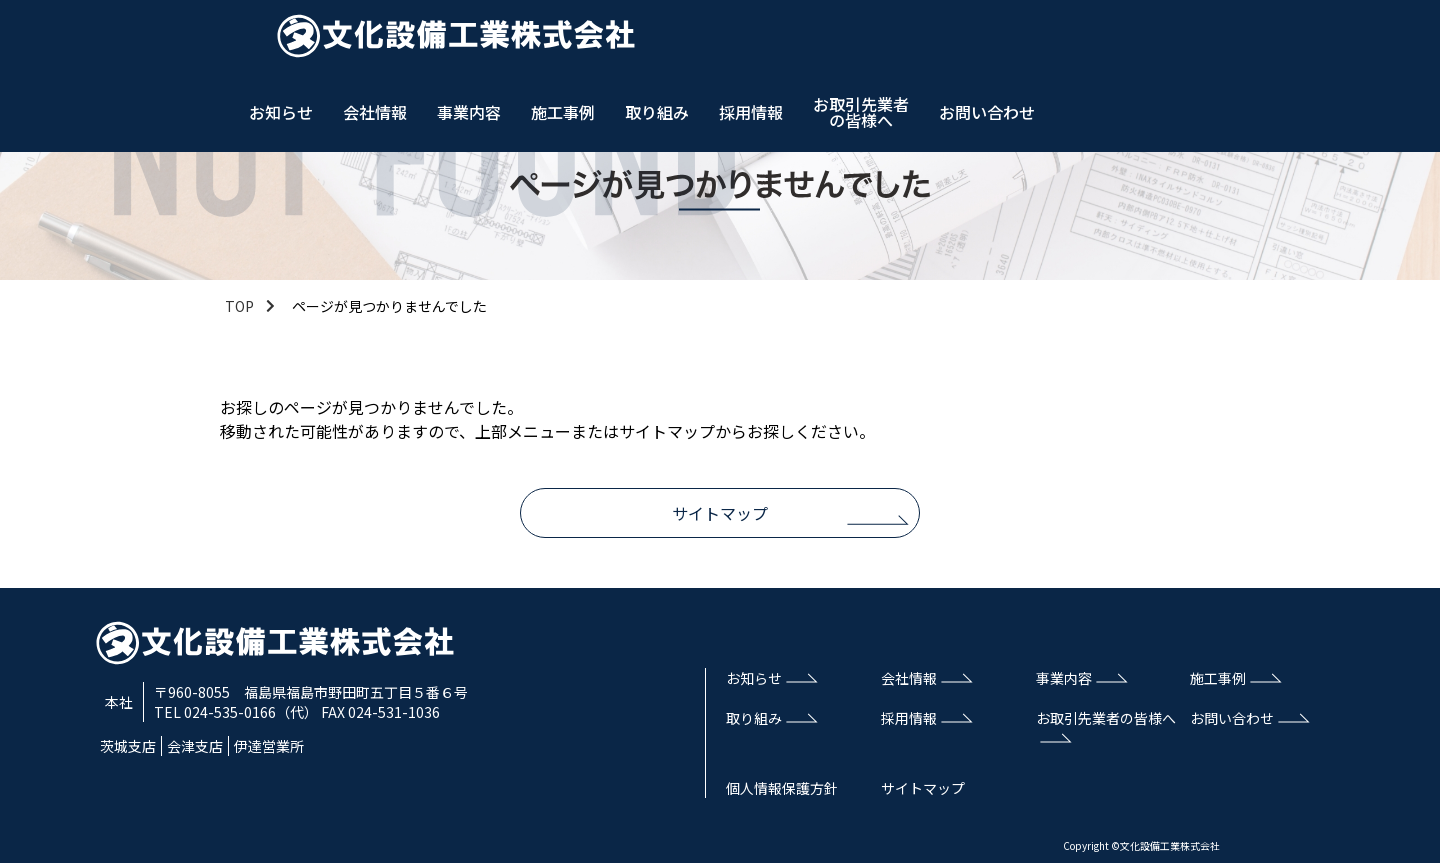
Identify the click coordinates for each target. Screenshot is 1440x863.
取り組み (1037, 40)
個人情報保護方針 (782, 788)
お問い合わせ (1367, 40)
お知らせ (661, 40)
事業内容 (849, 40)
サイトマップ (720, 513)
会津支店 (195, 746)
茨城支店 (128, 746)
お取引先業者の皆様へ (1241, 40)
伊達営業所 (269, 746)
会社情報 (755, 40)
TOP (239, 306)
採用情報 (1131, 40)
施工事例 (943, 40)
